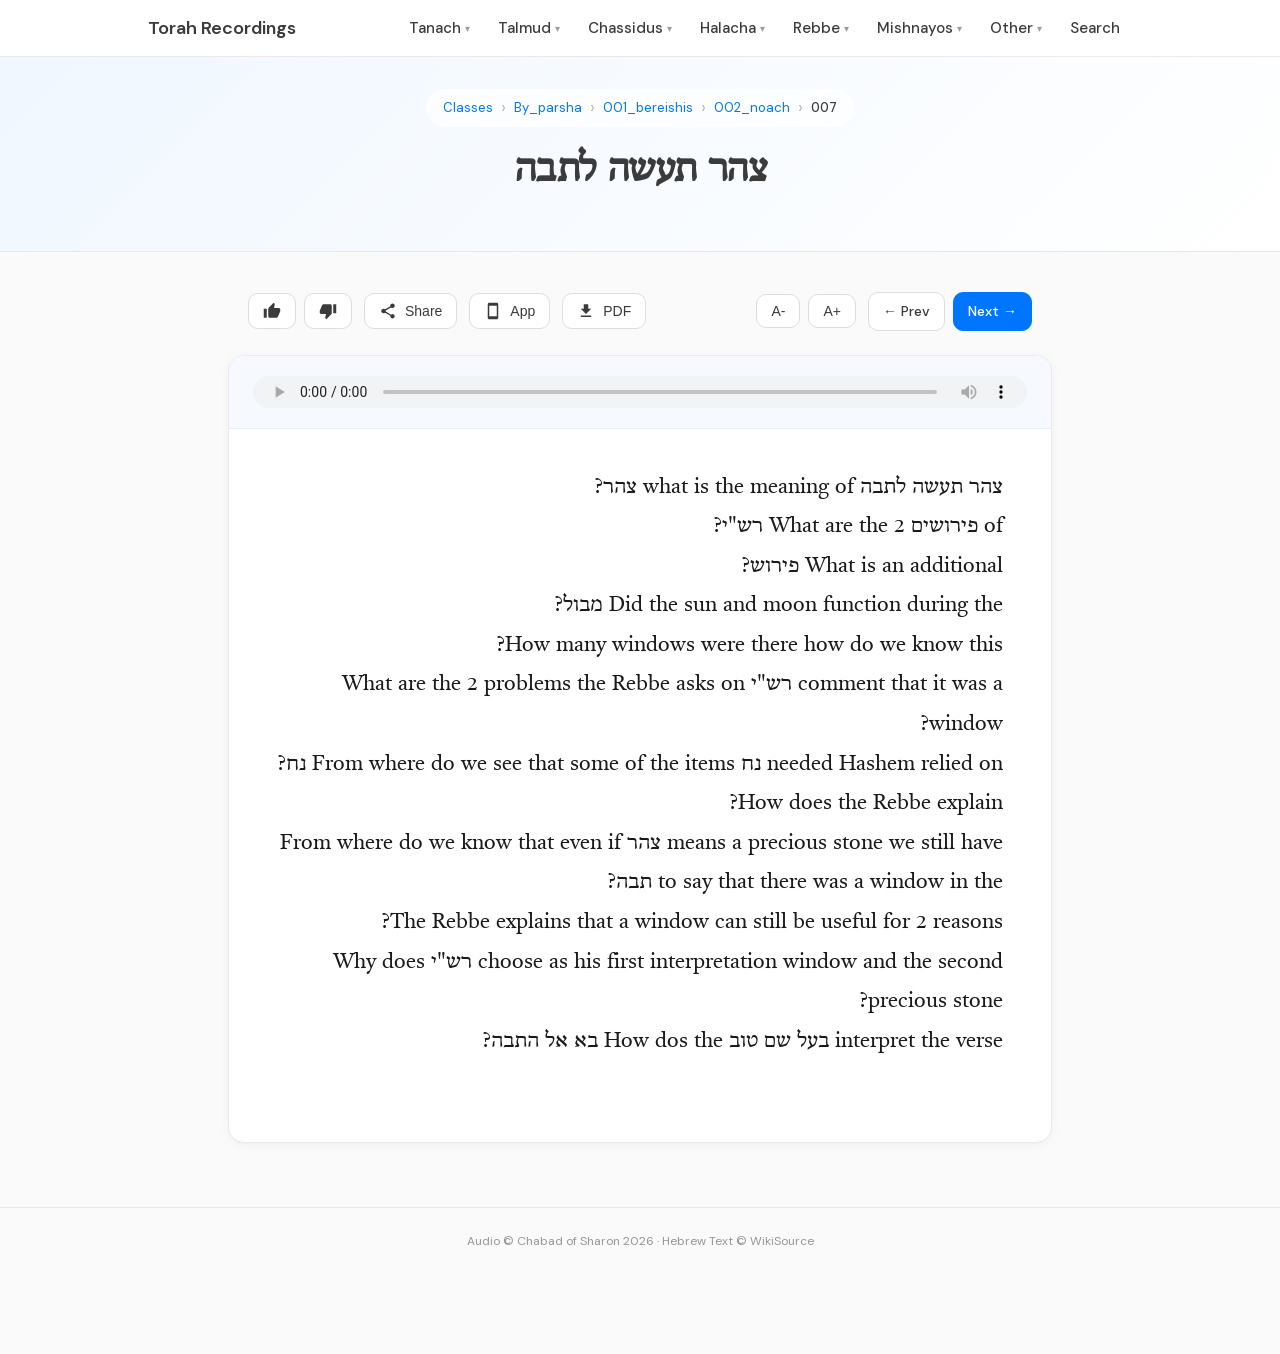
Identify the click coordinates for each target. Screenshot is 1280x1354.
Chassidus (630, 28)
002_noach (752, 107)
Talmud (529, 28)
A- (778, 311)
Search (1095, 28)
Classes (468, 107)
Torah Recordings (222, 28)
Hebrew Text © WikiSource (738, 1241)
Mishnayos (919, 28)
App (509, 311)
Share (410, 311)
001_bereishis (648, 107)
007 (824, 107)
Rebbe (821, 28)
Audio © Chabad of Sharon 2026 (560, 1241)
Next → (992, 311)
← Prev (906, 311)
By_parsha (548, 107)
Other (1016, 28)
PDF (604, 311)
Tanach (439, 28)
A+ (832, 311)
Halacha (732, 28)
